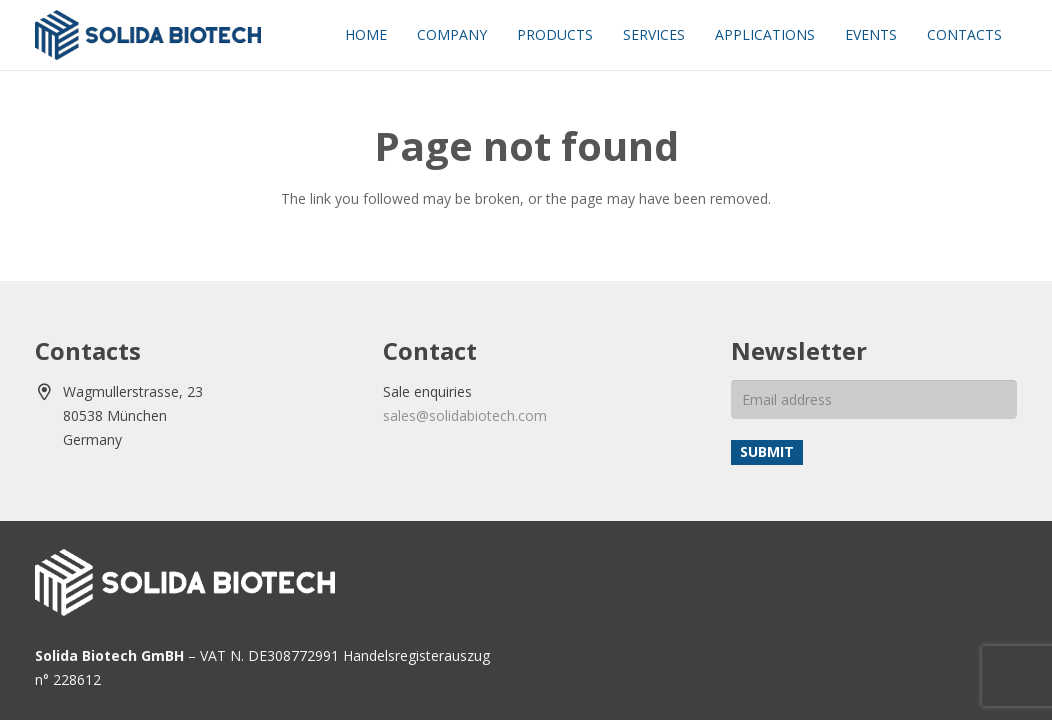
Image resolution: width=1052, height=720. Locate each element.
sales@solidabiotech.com (465, 415)
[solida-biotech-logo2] (148, 35)
